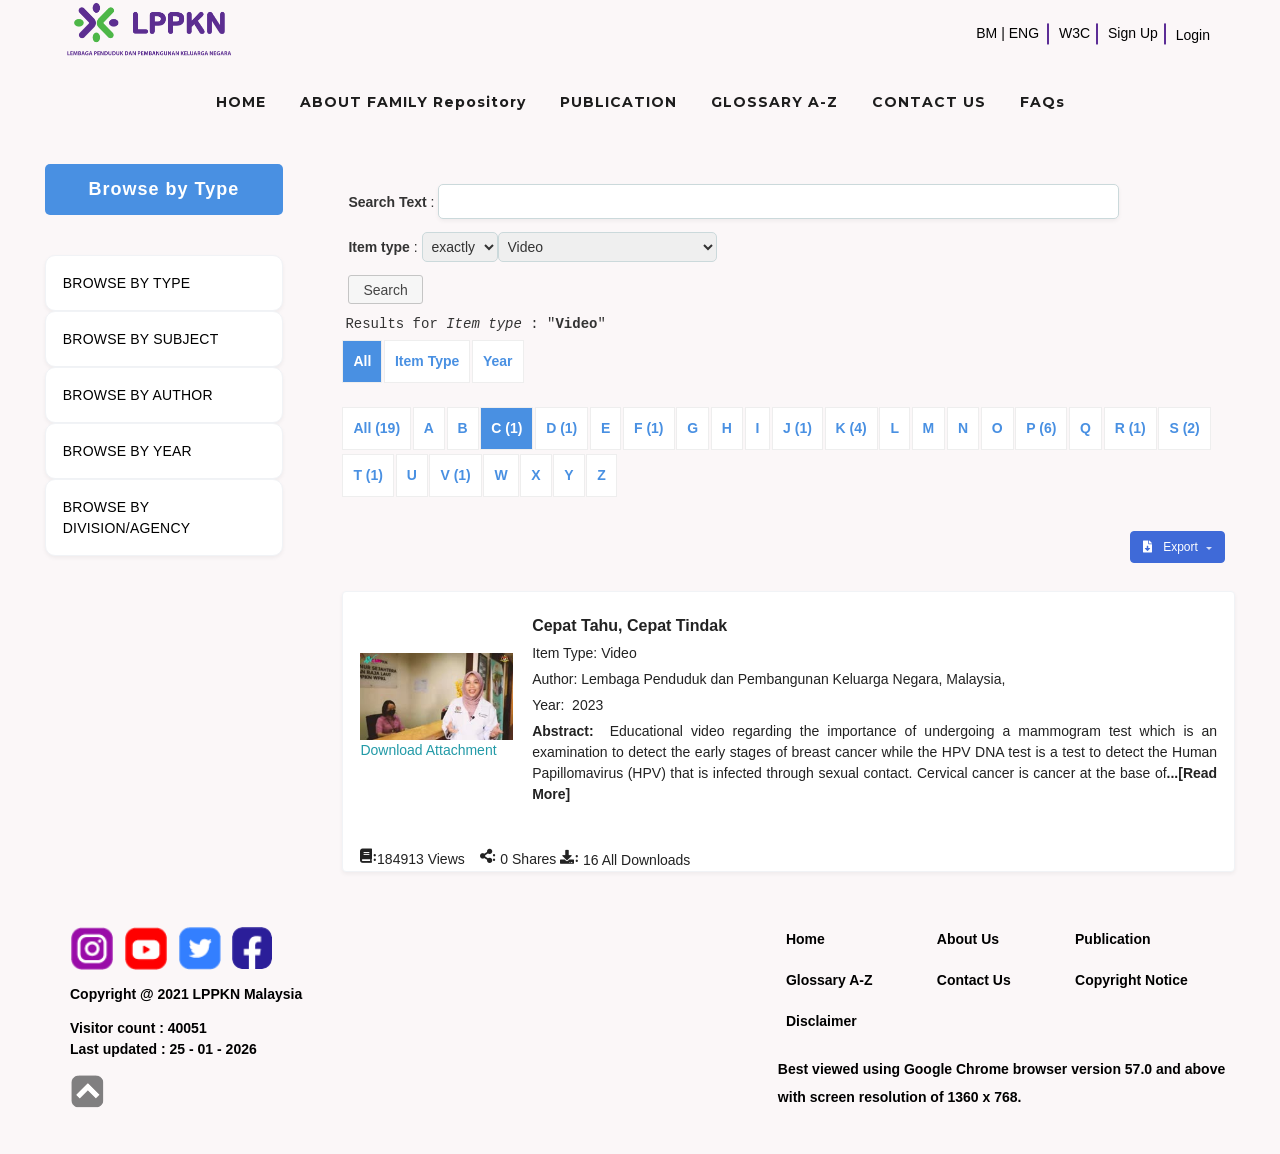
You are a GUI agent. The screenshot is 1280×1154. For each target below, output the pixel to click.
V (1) (455, 475)
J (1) (797, 428)
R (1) (1130, 428)
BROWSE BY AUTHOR (138, 395)
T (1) (368, 475)
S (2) (1184, 428)
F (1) (649, 428)
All (362, 361)
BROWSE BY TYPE (127, 283)
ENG (1024, 33)
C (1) (506, 428)
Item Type (427, 361)
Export (1172, 547)
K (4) (851, 428)
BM (986, 33)
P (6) (1041, 428)
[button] (385, 289)
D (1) (561, 428)
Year (498, 361)
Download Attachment (428, 750)
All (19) (376, 428)
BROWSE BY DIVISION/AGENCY (126, 517)
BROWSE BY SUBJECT (141, 339)
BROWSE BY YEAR (127, 451)
